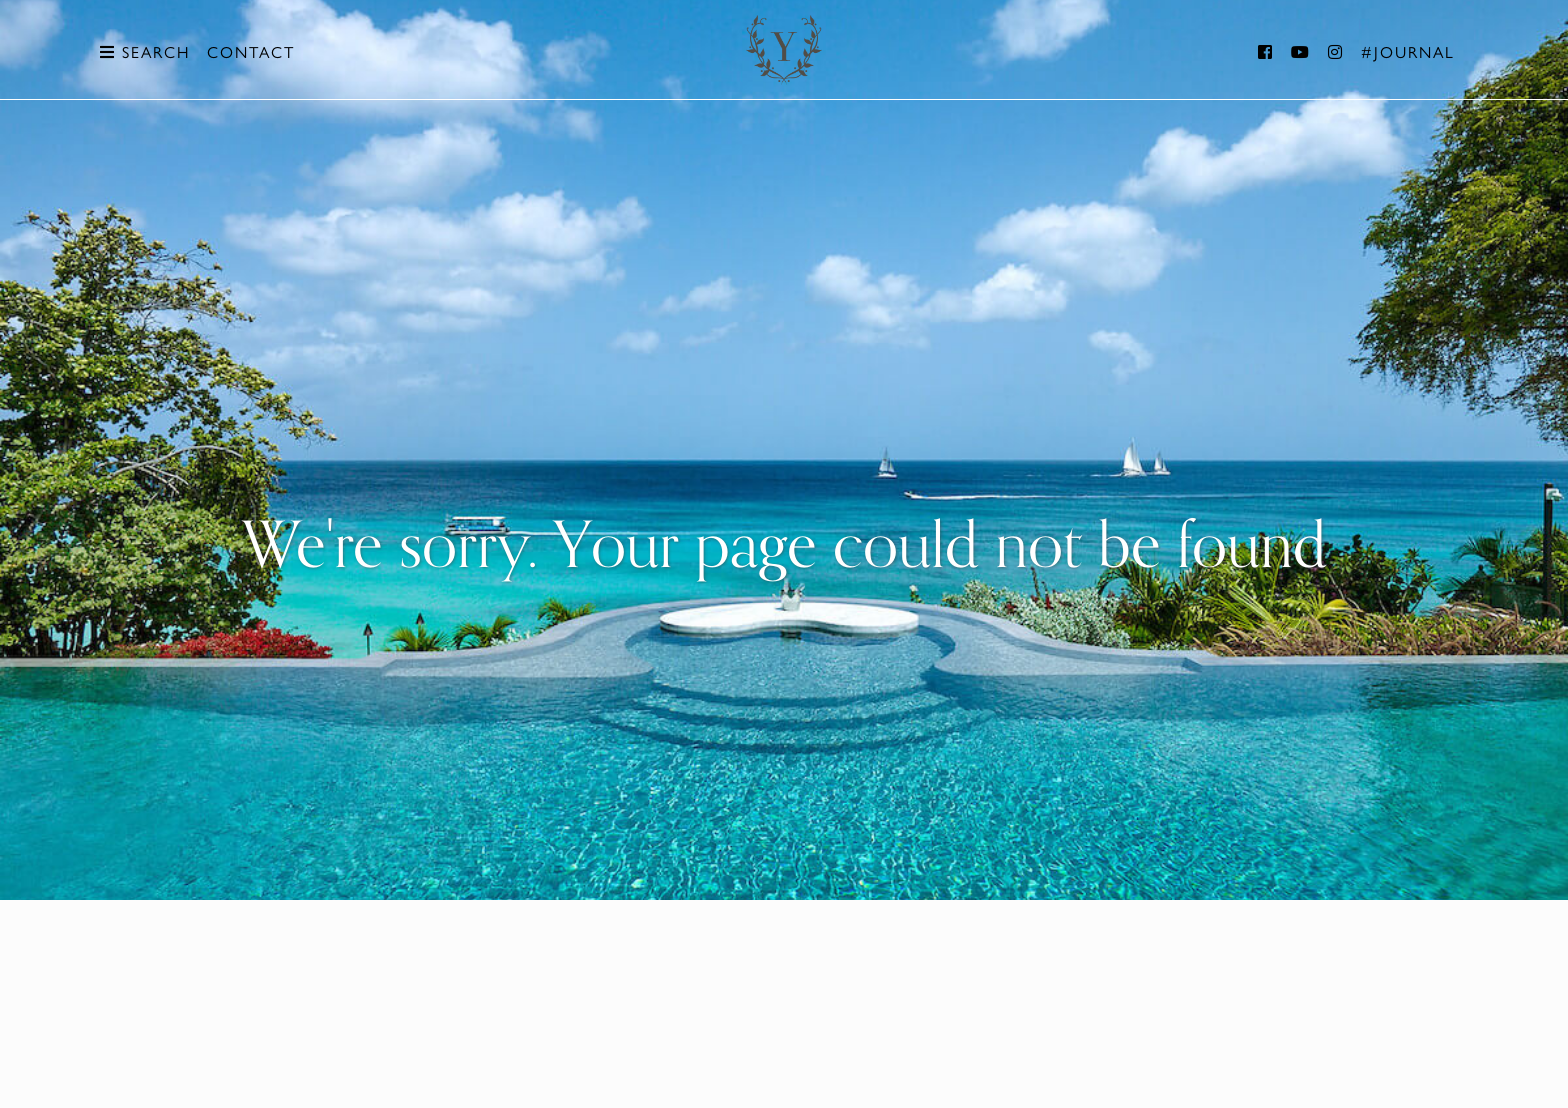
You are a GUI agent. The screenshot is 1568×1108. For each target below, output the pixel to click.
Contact (251, 51)
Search (145, 51)
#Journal (1408, 51)
